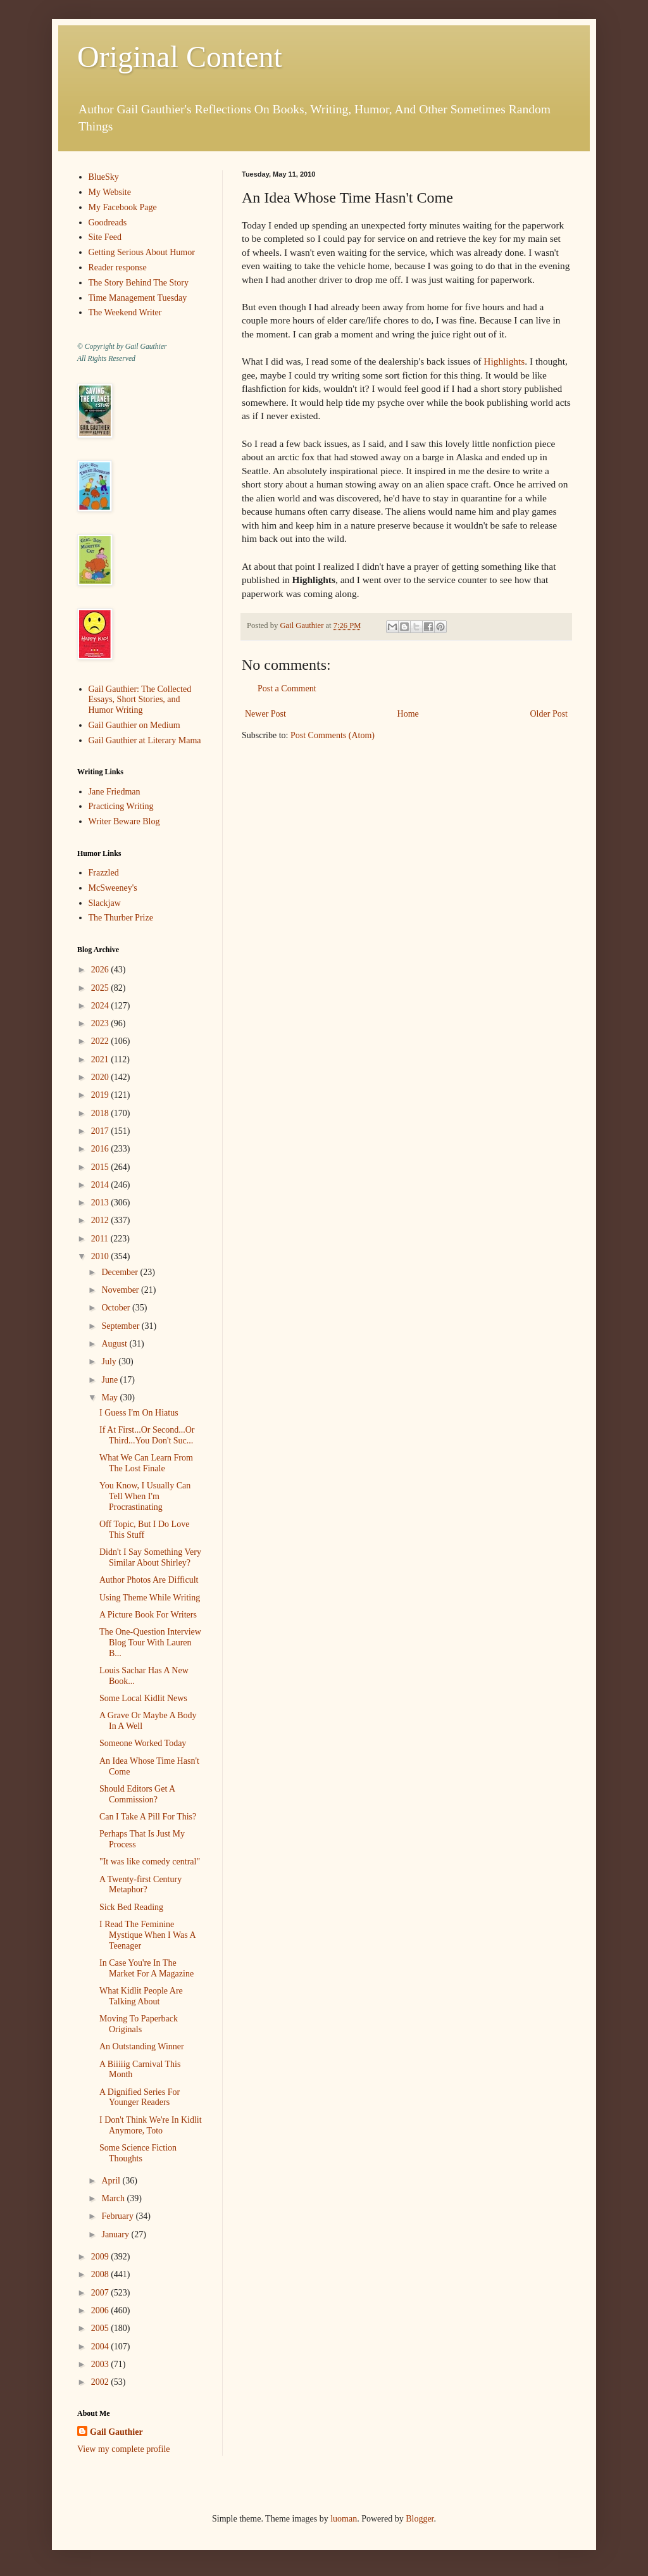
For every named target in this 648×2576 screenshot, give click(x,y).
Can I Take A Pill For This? (147, 1816)
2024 (101, 1005)
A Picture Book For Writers (148, 1614)
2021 (101, 1059)
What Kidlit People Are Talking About (141, 1996)
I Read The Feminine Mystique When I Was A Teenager (147, 1935)
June (110, 1380)
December (120, 1272)
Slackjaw (105, 903)
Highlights (504, 361)
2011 (101, 1238)
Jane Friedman (114, 791)
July (109, 1361)
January (116, 2234)
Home (408, 714)
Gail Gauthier (116, 2432)
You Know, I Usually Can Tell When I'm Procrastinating (144, 1496)
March (114, 2198)
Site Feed (105, 237)
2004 (101, 2346)
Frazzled (104, 872)
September (121, 1326)
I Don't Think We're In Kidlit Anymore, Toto (150, 2125)
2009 (101, 2256)
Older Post (549, 714)
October (116, 1307)
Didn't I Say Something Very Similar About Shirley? (150, 1557)
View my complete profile (123, 2449)
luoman (343, 2518)
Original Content (179, 56)
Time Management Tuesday (138, 298)
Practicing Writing (121, 806)
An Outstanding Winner (141, 2046)
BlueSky (104, 177)
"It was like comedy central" (149, 1861)
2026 (101, 969)
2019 (101, 1095)
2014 (101, 1185)
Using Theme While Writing (149, 1597)
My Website (110, 192)
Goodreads (108, 222)
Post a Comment (287, 688)
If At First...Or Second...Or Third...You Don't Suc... (147, 1435)
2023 (101, 1023)
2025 (101, 988)
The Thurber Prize (121, 917)
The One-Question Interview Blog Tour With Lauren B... (150, 1642)
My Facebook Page (123, 207)
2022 (101, 1041)
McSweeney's (113, 888)
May (110, 1397)
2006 (101, 2310)
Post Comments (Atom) (332, 735)
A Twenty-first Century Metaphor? (140, 1885)
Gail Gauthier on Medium (134, 725)
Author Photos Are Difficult (148, 1580)
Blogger (419, 2518)
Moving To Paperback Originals (138, 2024)
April (111, 2180)
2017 (101, 1131)
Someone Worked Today (142, 1743)
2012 (101, 1220)
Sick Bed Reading (131, 1907)
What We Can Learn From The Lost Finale (146, 1463)
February (118, 2216)
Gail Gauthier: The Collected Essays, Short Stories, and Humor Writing (140, 699)
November (121, 1290)
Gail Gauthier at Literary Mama (145, 740)
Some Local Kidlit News (143, 1698)
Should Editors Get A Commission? (137, 1794)
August (115, 1343)
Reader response (118, 267)
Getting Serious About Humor (142, 252)
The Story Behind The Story (139, 282)
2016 (101, 1148)
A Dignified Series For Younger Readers (139, 2097)
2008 (101, 2274)
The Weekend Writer (125, 312)
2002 (101, 2382)
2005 (101, 2328)
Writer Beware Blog (124, 821)
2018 (101, 1113)
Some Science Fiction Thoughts (138, 2153)
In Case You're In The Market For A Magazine (146, 1968)
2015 (101, 1167)
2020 (101, 1077)
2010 (101, 1256)
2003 (101, 2364)
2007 (101, 2292)
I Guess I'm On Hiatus (138, 1412)
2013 (101, 1202)
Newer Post (265, 714)
